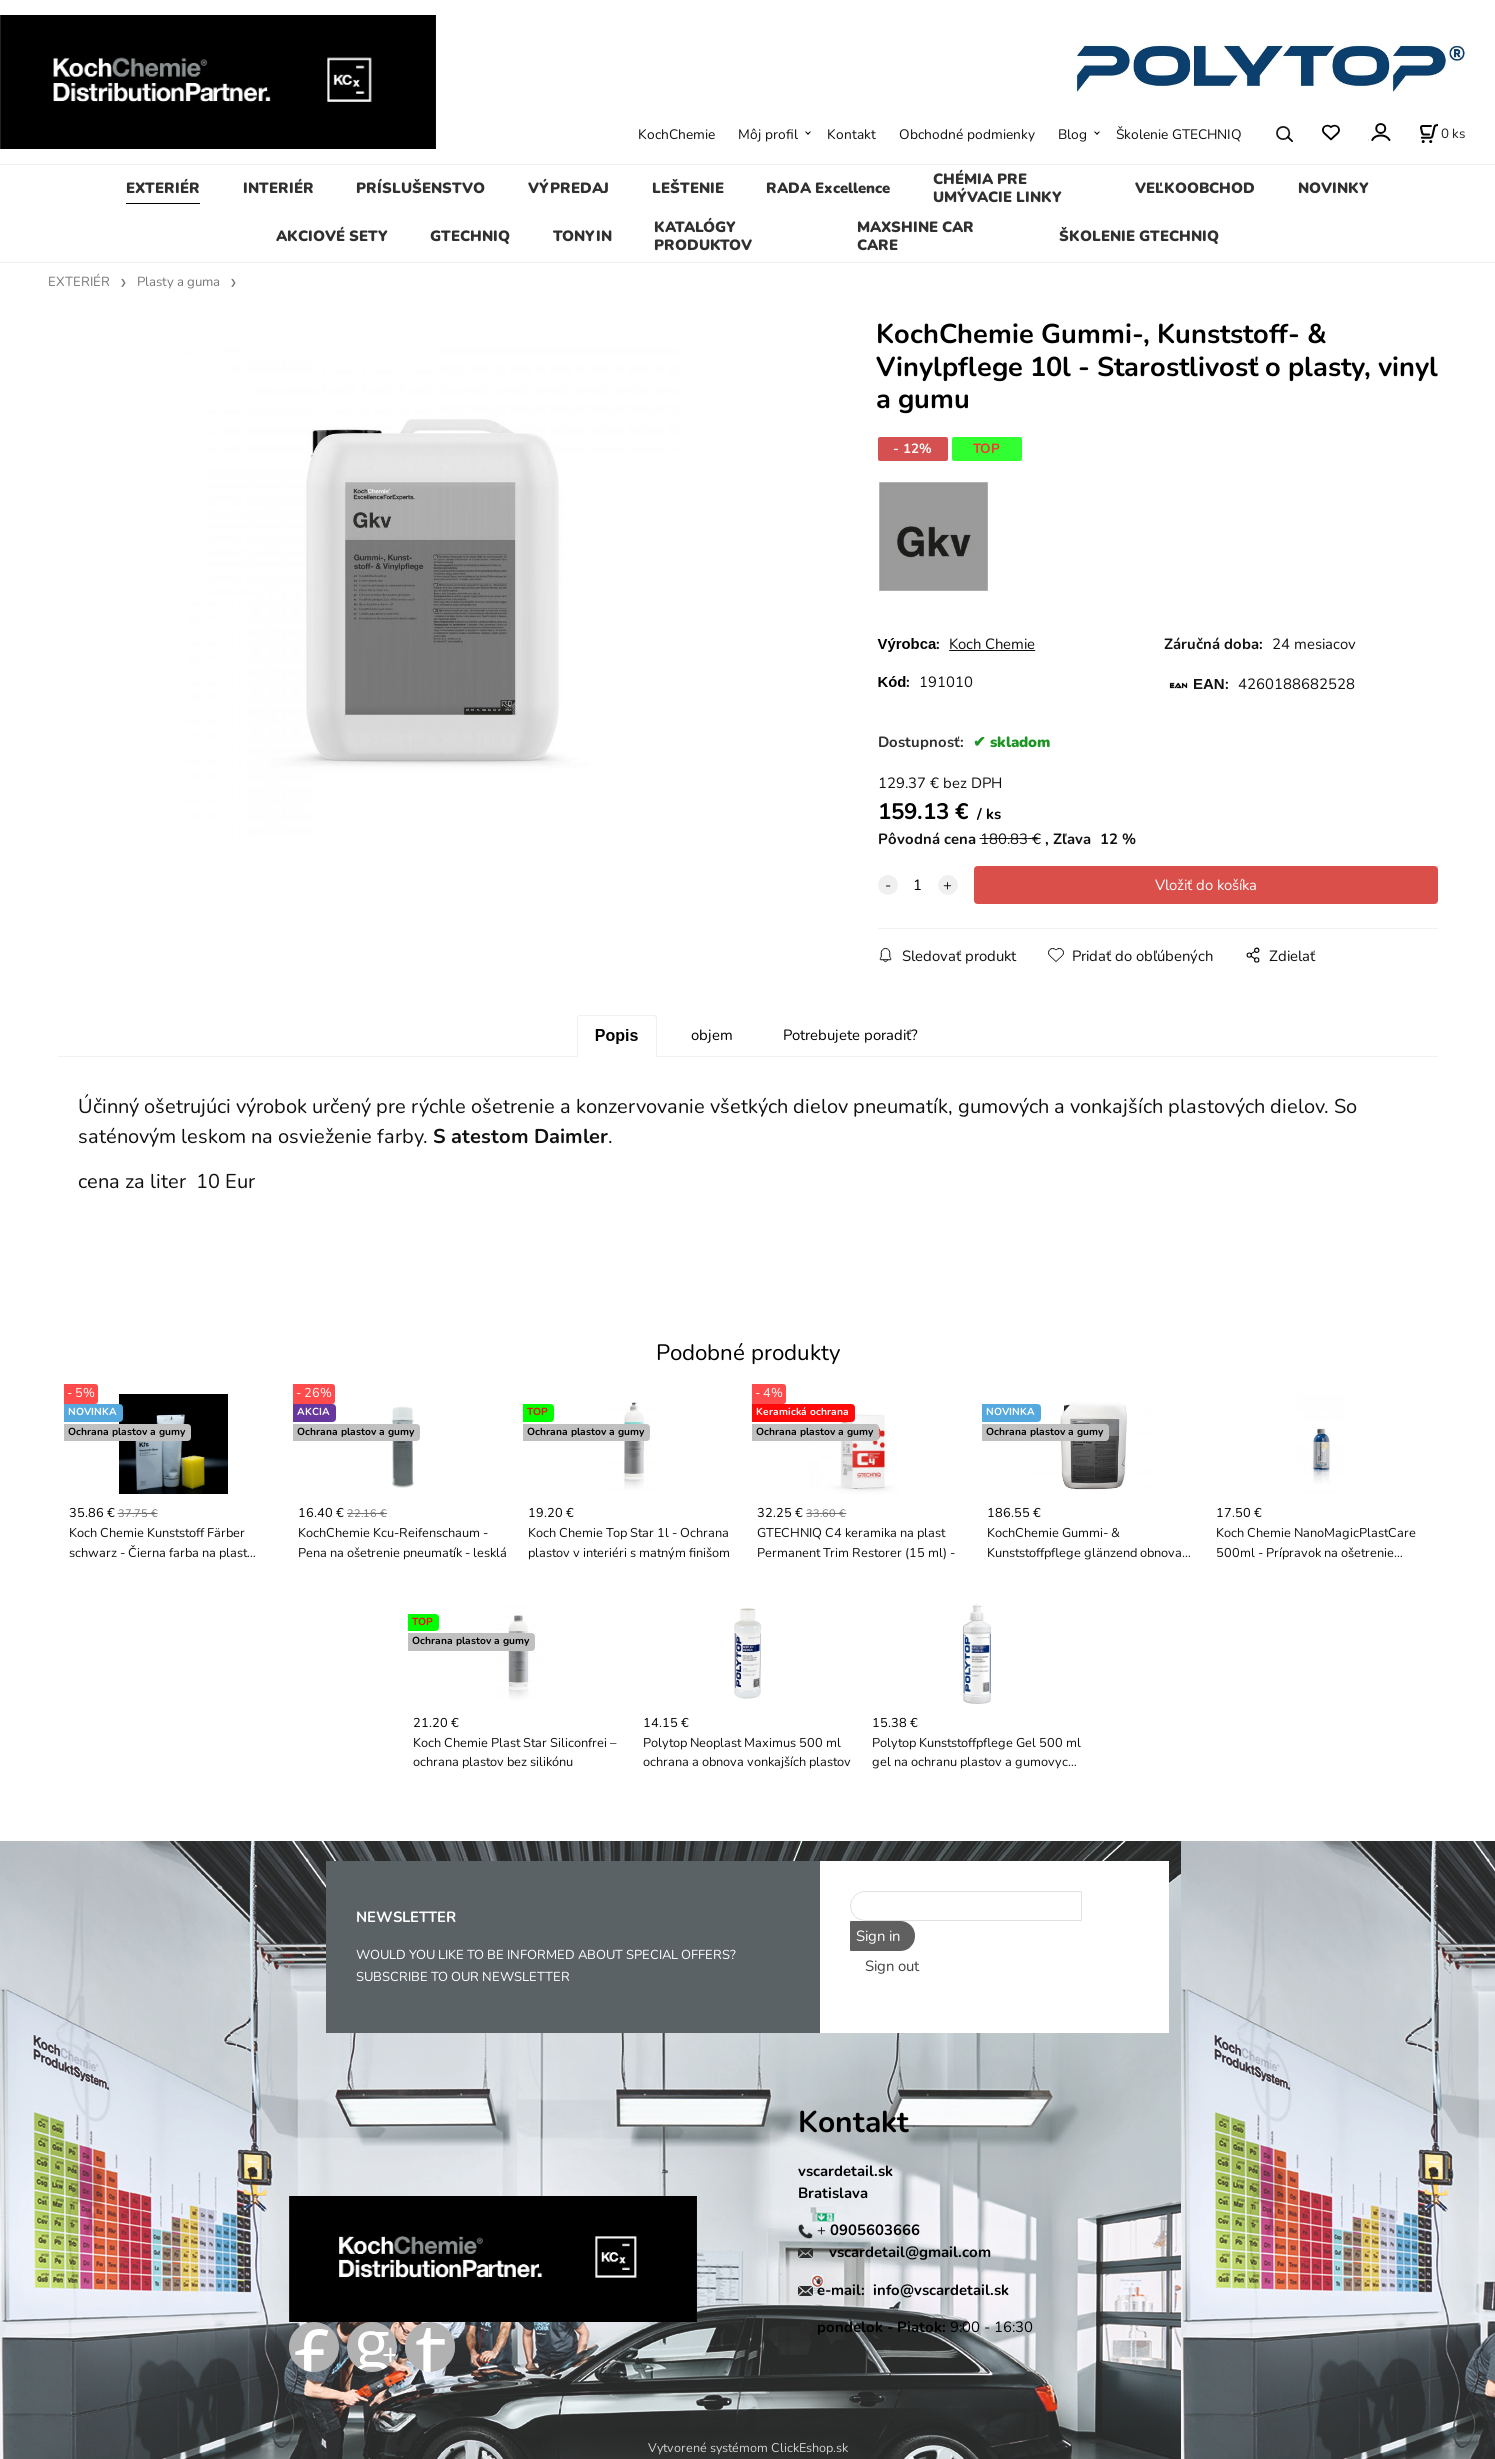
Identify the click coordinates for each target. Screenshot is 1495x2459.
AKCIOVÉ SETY (332, 236)
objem (712, 1035)
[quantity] (918, 885)
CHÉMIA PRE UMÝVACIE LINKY (997, 188)
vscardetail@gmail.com (910, 2252)
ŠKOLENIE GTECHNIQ (1139, 236)
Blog (1072, 134)
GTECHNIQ (470, 236)
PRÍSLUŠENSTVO (420, 188)
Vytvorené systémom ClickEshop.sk (748, 2447)
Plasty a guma (178, 282)
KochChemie (676, 134)
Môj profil (768, 134)
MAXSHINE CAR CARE (915, 236)
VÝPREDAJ (568, 188)
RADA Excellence (828, 188)
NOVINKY (1333, 188)
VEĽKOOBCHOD (1195, 188)
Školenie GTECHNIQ (1179, 134)
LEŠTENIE (688, 188)
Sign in (877, 1936)
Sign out (892, 1965)
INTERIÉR (278, 188)
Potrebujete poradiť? (850, 1035)
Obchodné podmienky (967, 134)
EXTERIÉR (163, 188)
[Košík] (1442, 134)
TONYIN (582, 236)
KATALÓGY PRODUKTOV (703, 236)
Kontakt (851, 134)
